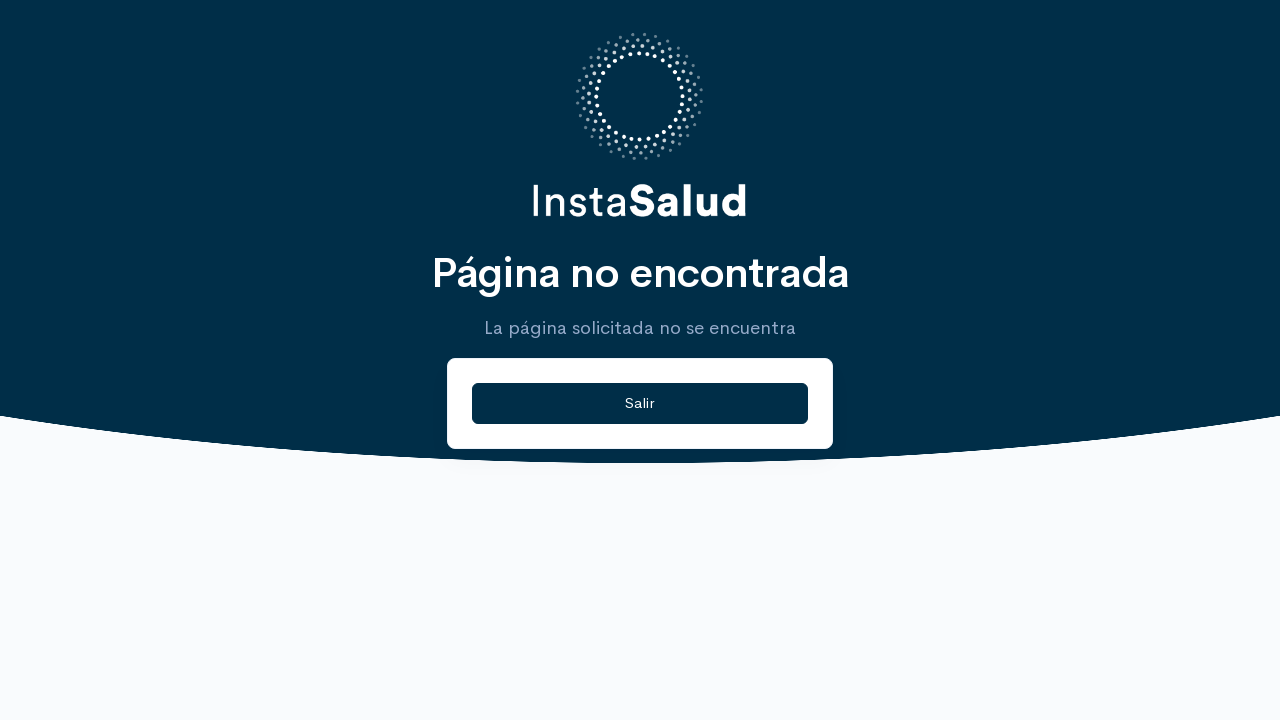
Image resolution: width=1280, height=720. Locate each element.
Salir (639, 402)
